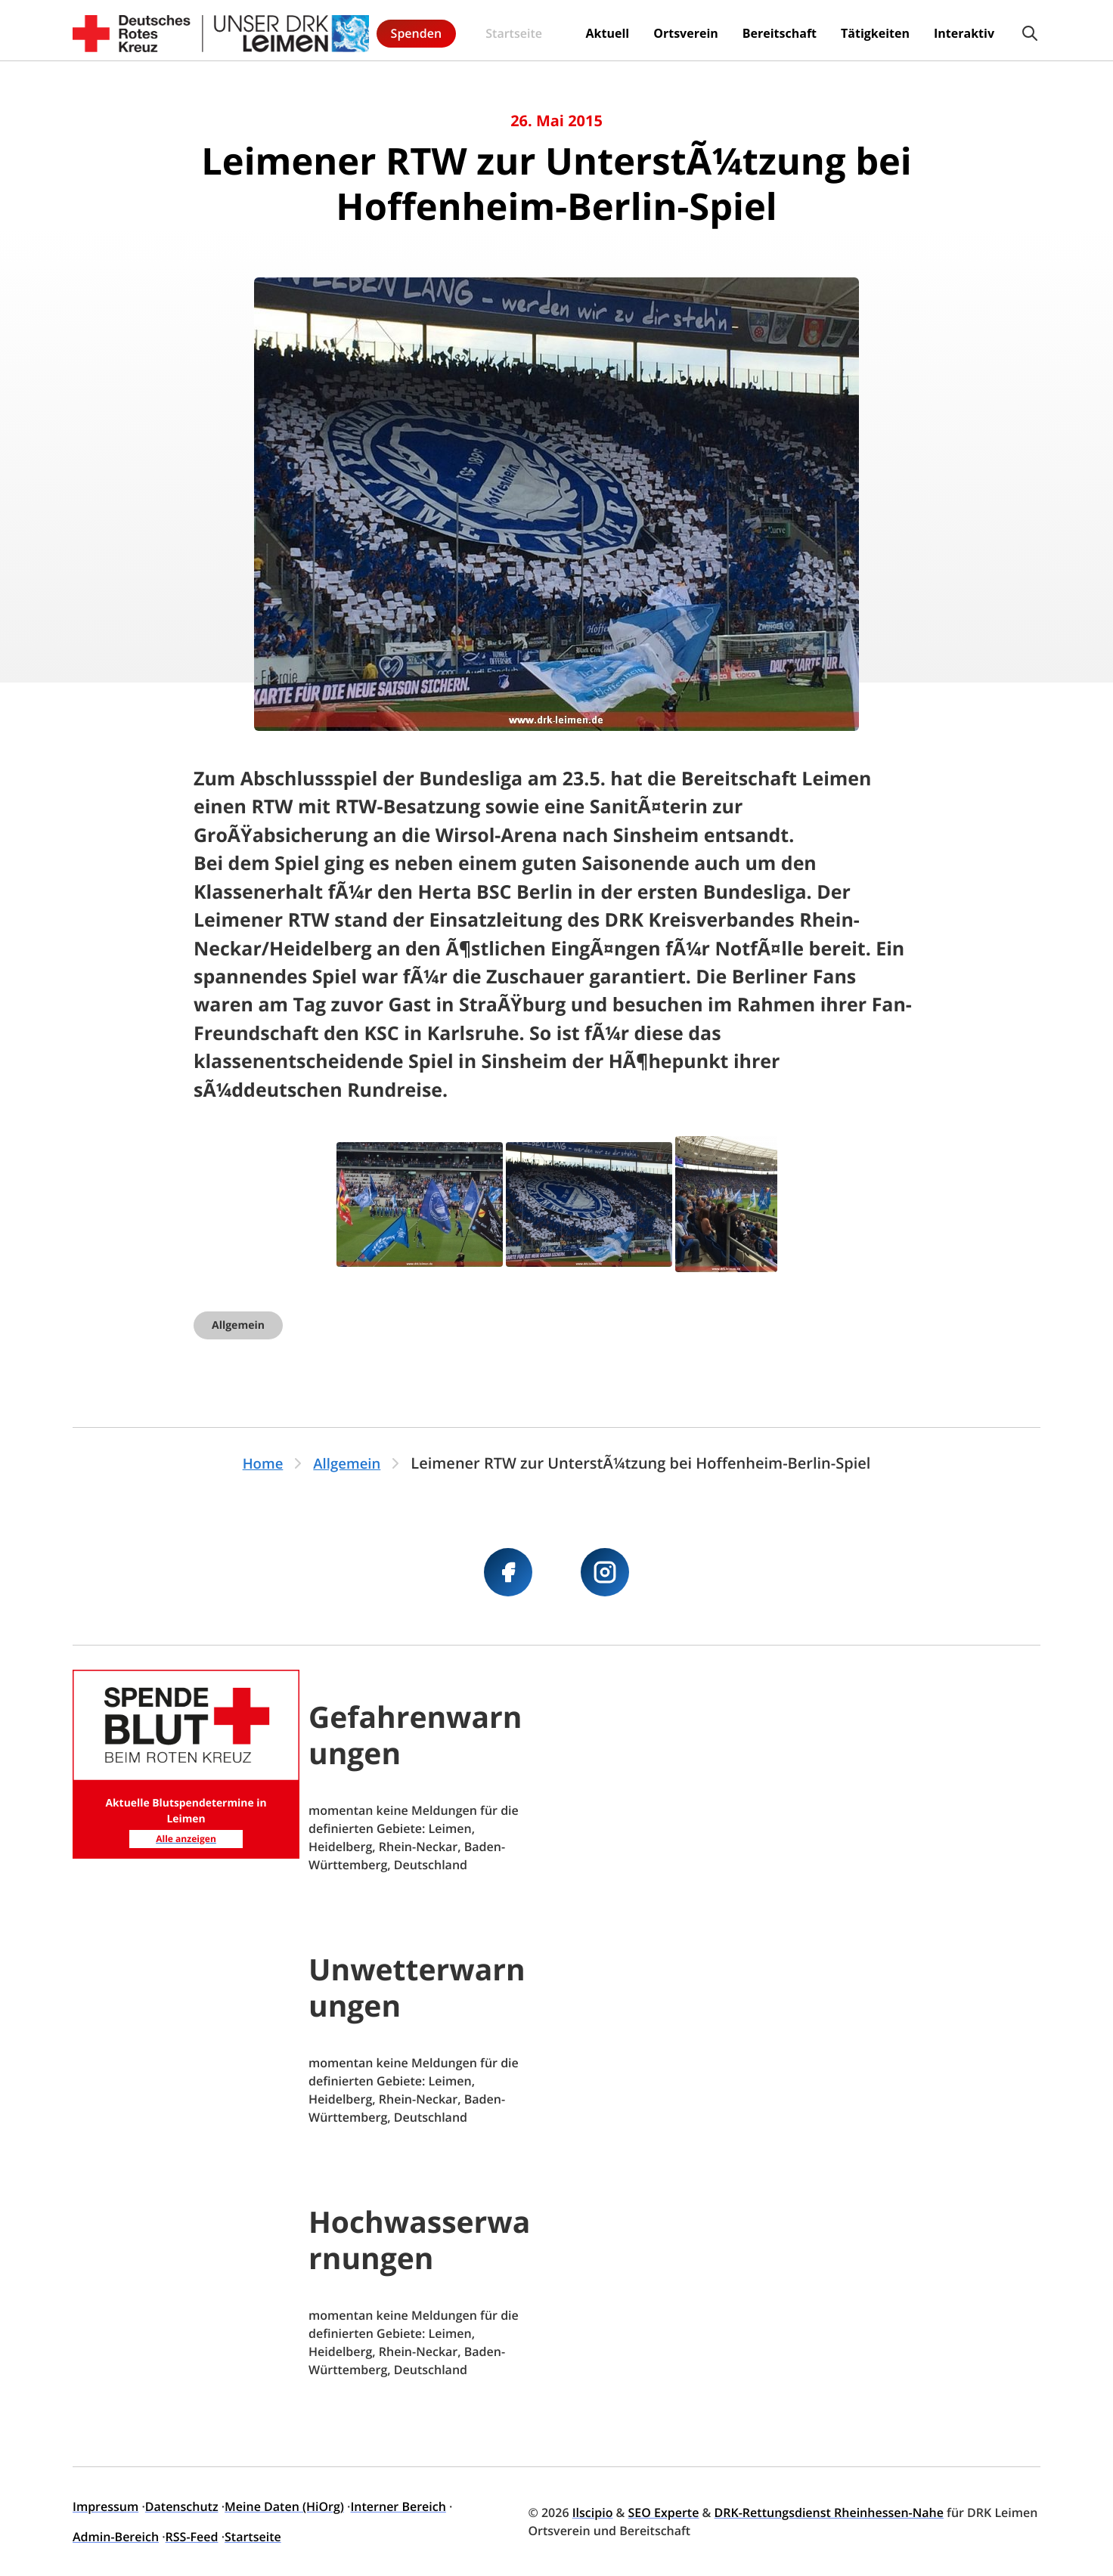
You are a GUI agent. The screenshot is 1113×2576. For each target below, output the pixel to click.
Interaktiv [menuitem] (834, 30)
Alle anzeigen (186, 1837)
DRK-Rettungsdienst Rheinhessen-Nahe (829, 2512)
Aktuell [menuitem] (477, 30)
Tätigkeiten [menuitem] (745, 30)
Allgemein (238, 1325)
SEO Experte (663, 2512)
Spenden (1000, 30)
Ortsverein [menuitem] (555, 30)
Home (260, 1463)
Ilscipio (592, 2512)
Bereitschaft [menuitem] (649, 30)
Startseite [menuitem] (404, 31)
